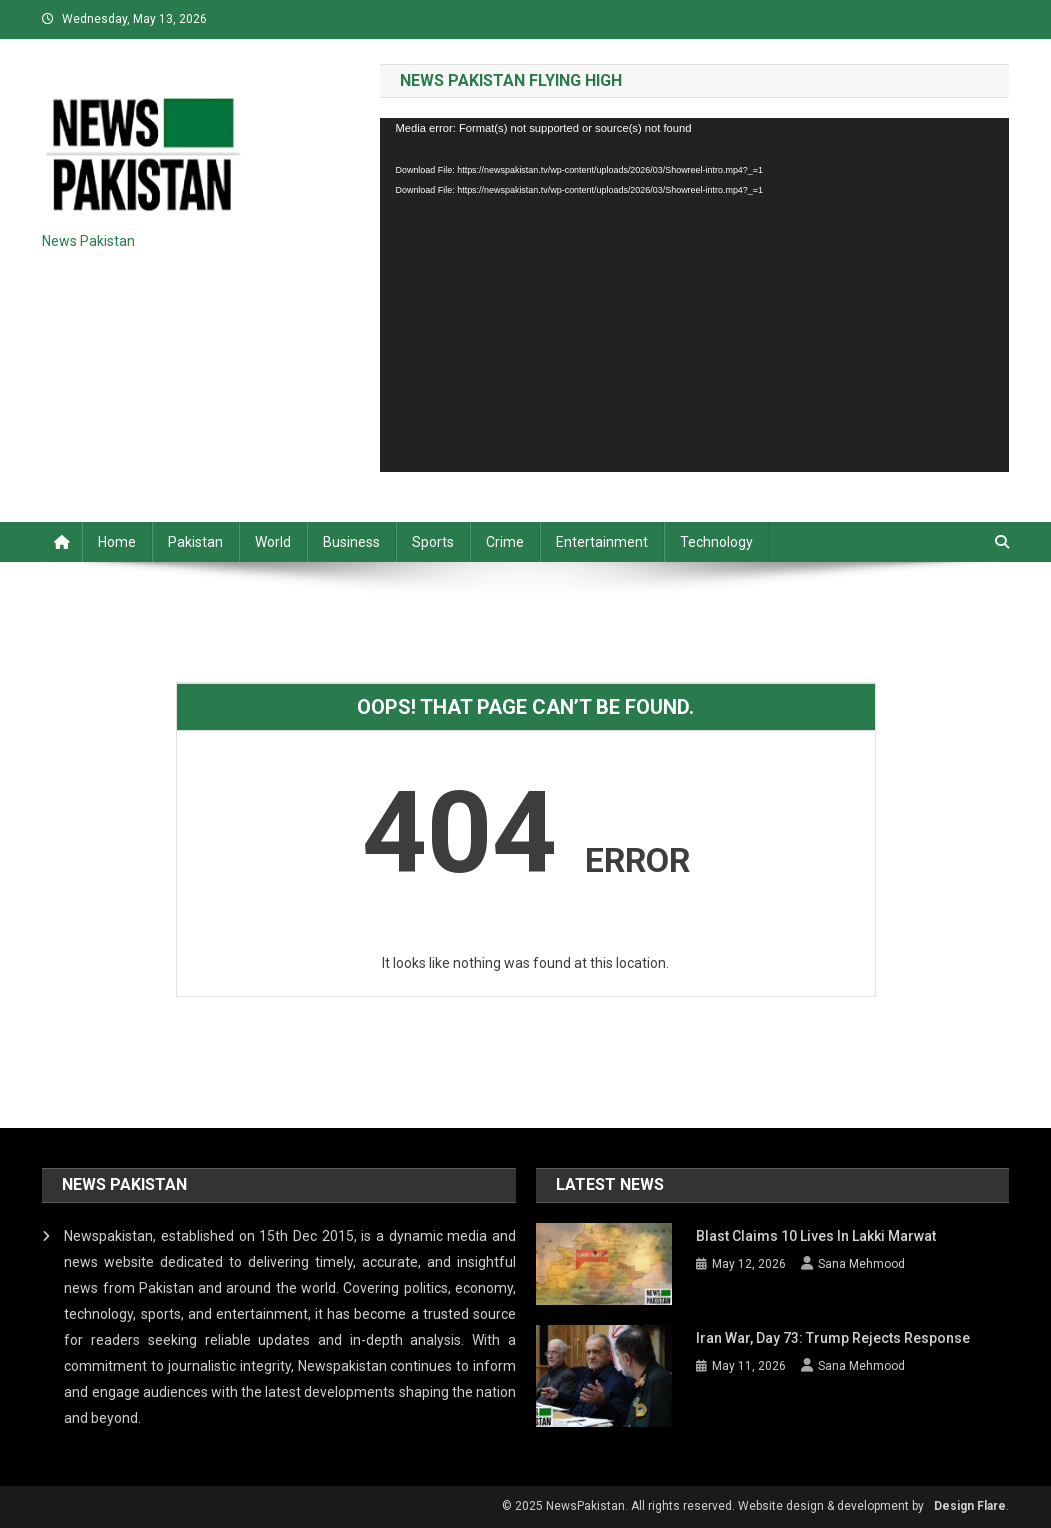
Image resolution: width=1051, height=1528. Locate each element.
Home (117, 542)
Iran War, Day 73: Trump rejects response (833, 1338)
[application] (694, 295)
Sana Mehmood (861, 1264)
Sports (433, 542)
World (273, 542)
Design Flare (970, 1506)
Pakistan (195, 542)
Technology (716, 542)
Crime (505, 542)
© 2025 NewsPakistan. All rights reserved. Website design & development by (713, 1506)
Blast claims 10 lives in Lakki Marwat (816, 1236)
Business (351, 542)
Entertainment (602, 542)
